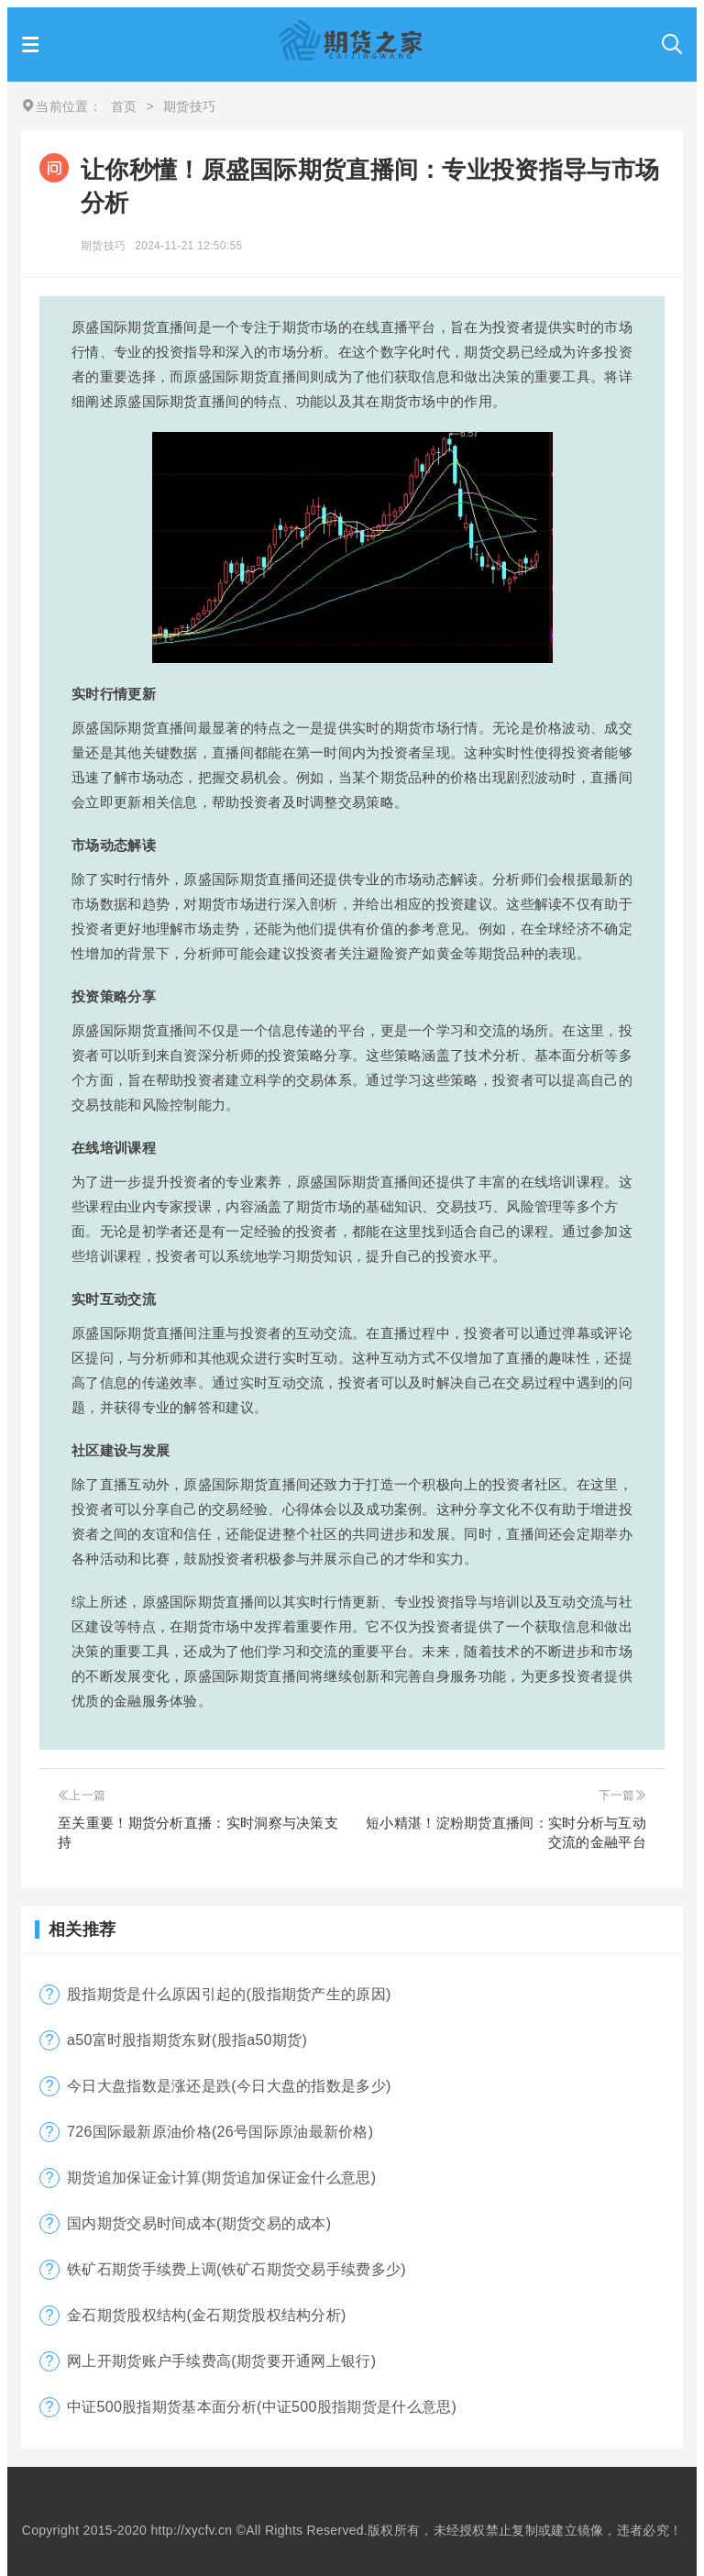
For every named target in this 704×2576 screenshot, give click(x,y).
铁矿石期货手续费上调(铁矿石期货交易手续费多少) (236, 2269)
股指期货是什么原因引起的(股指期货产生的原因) (229, 1994)
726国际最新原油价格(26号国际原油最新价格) (220, 2131)
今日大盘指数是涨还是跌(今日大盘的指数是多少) (229, 2086)
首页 (124, 106)
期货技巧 (103, 245)
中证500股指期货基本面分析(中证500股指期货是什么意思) (261, 2407)
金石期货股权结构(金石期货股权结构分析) (206, 2315)
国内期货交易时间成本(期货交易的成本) (199, 2223)
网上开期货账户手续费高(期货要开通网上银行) (221, 2361)
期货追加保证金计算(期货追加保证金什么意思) (221, 2177)
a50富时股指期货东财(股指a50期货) (187, 2040)
